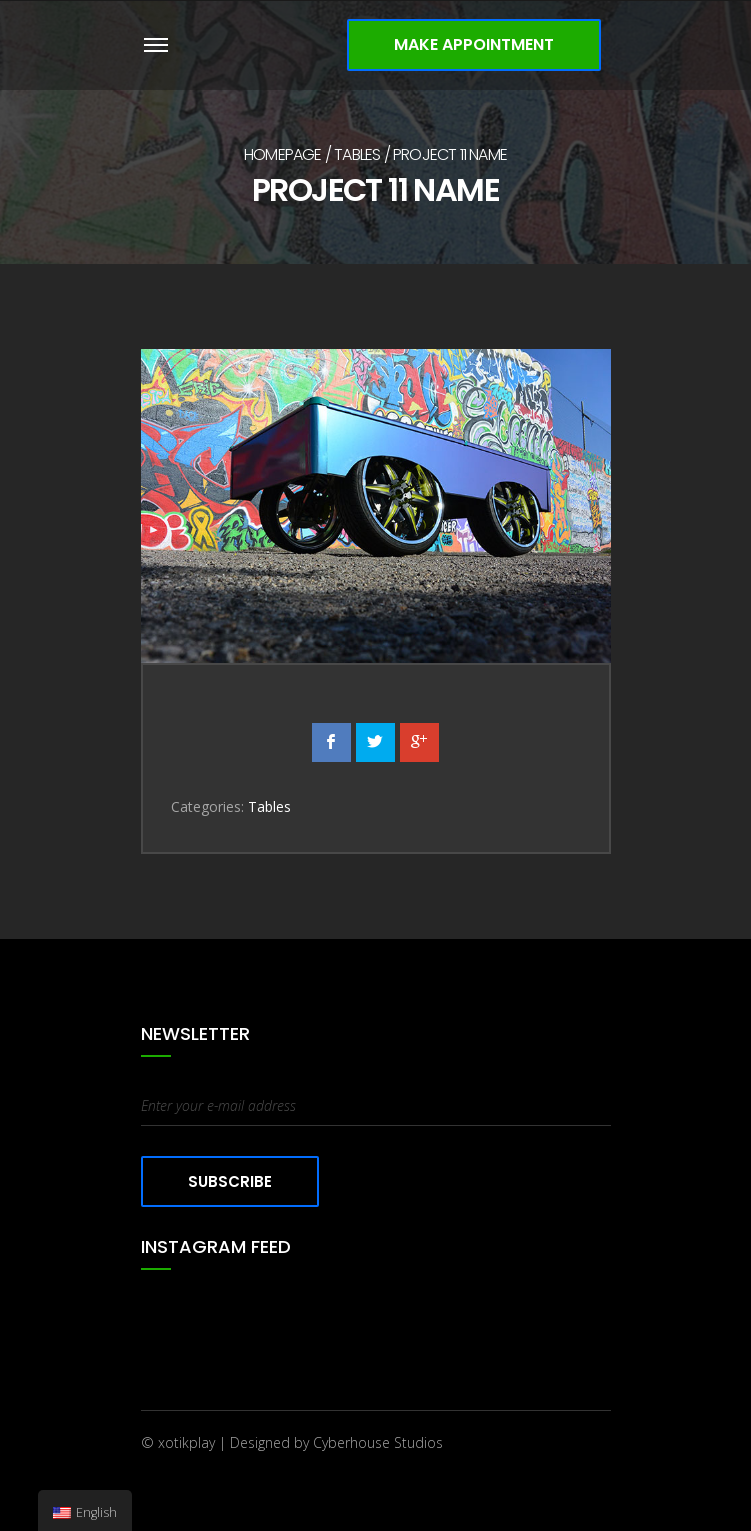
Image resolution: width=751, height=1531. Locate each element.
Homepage (283, 154)
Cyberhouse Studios (378, 1442)
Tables (357, 154)
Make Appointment (474, 44)
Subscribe (230, 1181)
